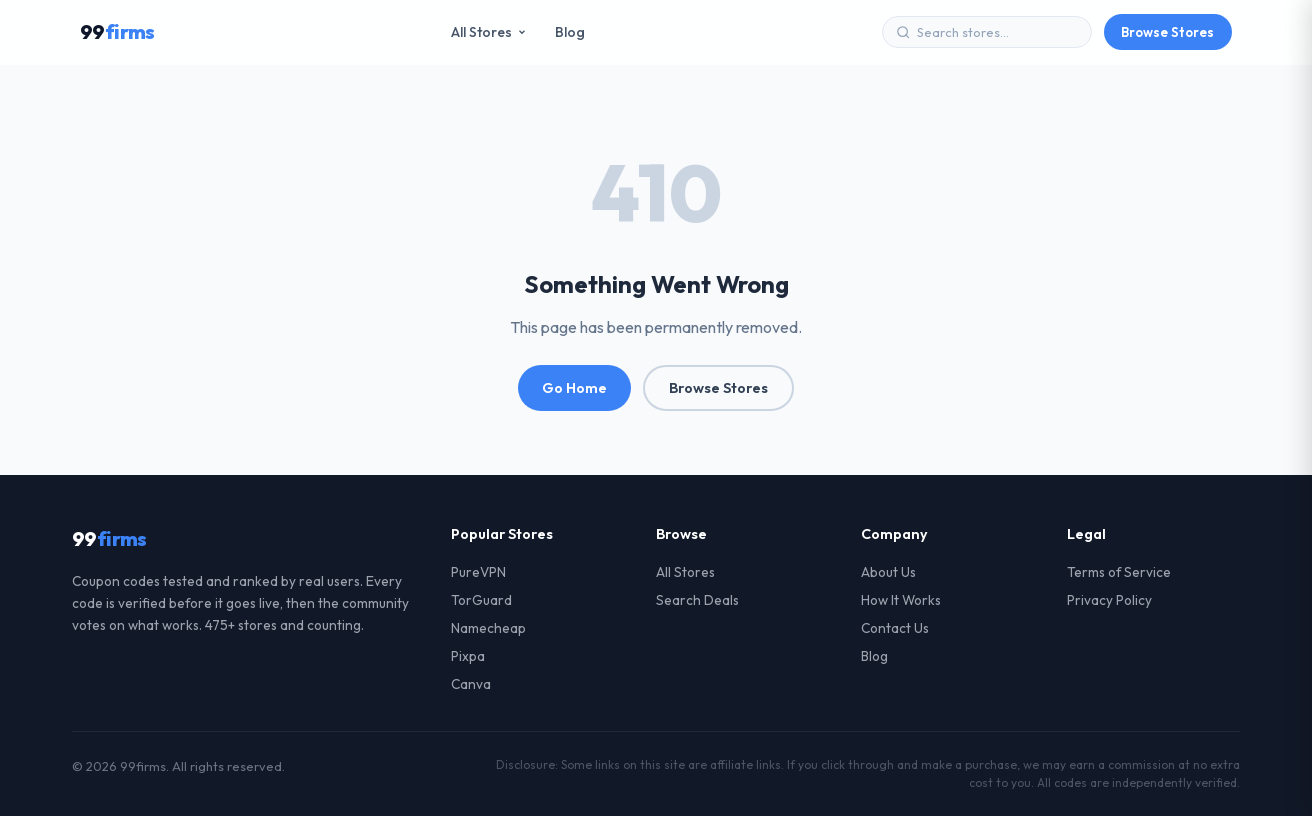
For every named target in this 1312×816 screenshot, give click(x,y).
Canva (471, 684)
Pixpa (468, 656)
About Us (888, 572)
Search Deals (697, 600)
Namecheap (488, 628)
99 (117, 31)
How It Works (901, 600)
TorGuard (481, 600)
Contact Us (895, 628)
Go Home (574, 388)
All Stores (489, 32)
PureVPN (478, 572)
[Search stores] (997, 32)
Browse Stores (1167, 32)
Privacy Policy (1109, 600)
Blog (570, 32)
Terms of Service (1119, 572)
